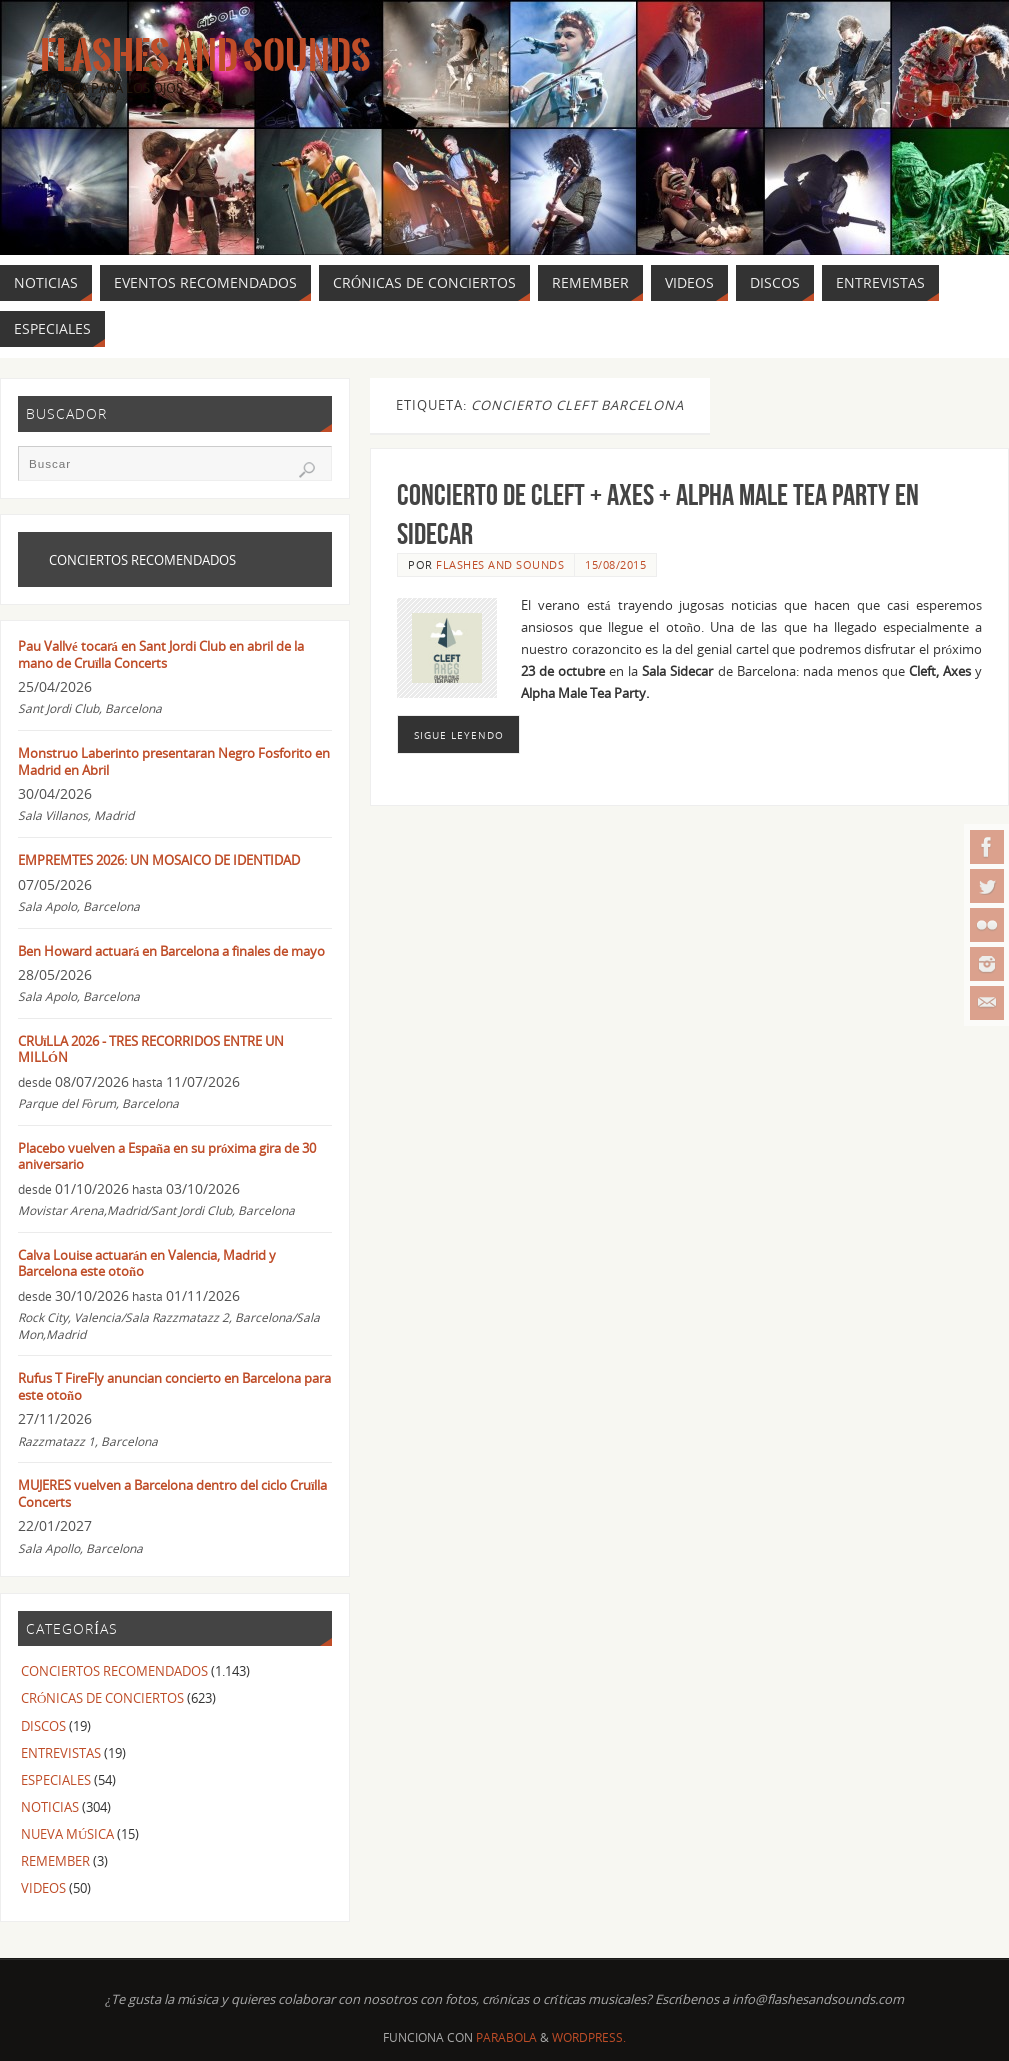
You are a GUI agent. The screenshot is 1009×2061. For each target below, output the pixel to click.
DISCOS (43, 1726)
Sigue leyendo (459, 735)
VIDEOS (43, 1888)
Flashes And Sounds (205, 56)
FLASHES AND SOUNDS (500, 564)
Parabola (506, 2037)
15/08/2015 (615, 564)
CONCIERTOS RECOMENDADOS (114, 1671)
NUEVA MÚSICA (67, 1834)
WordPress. (589, 2037)
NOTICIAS (50, 1807)
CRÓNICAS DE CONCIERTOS (102, 1698)
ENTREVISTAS (61, 1753)
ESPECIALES (56, 1780)
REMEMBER (55, 1861)
